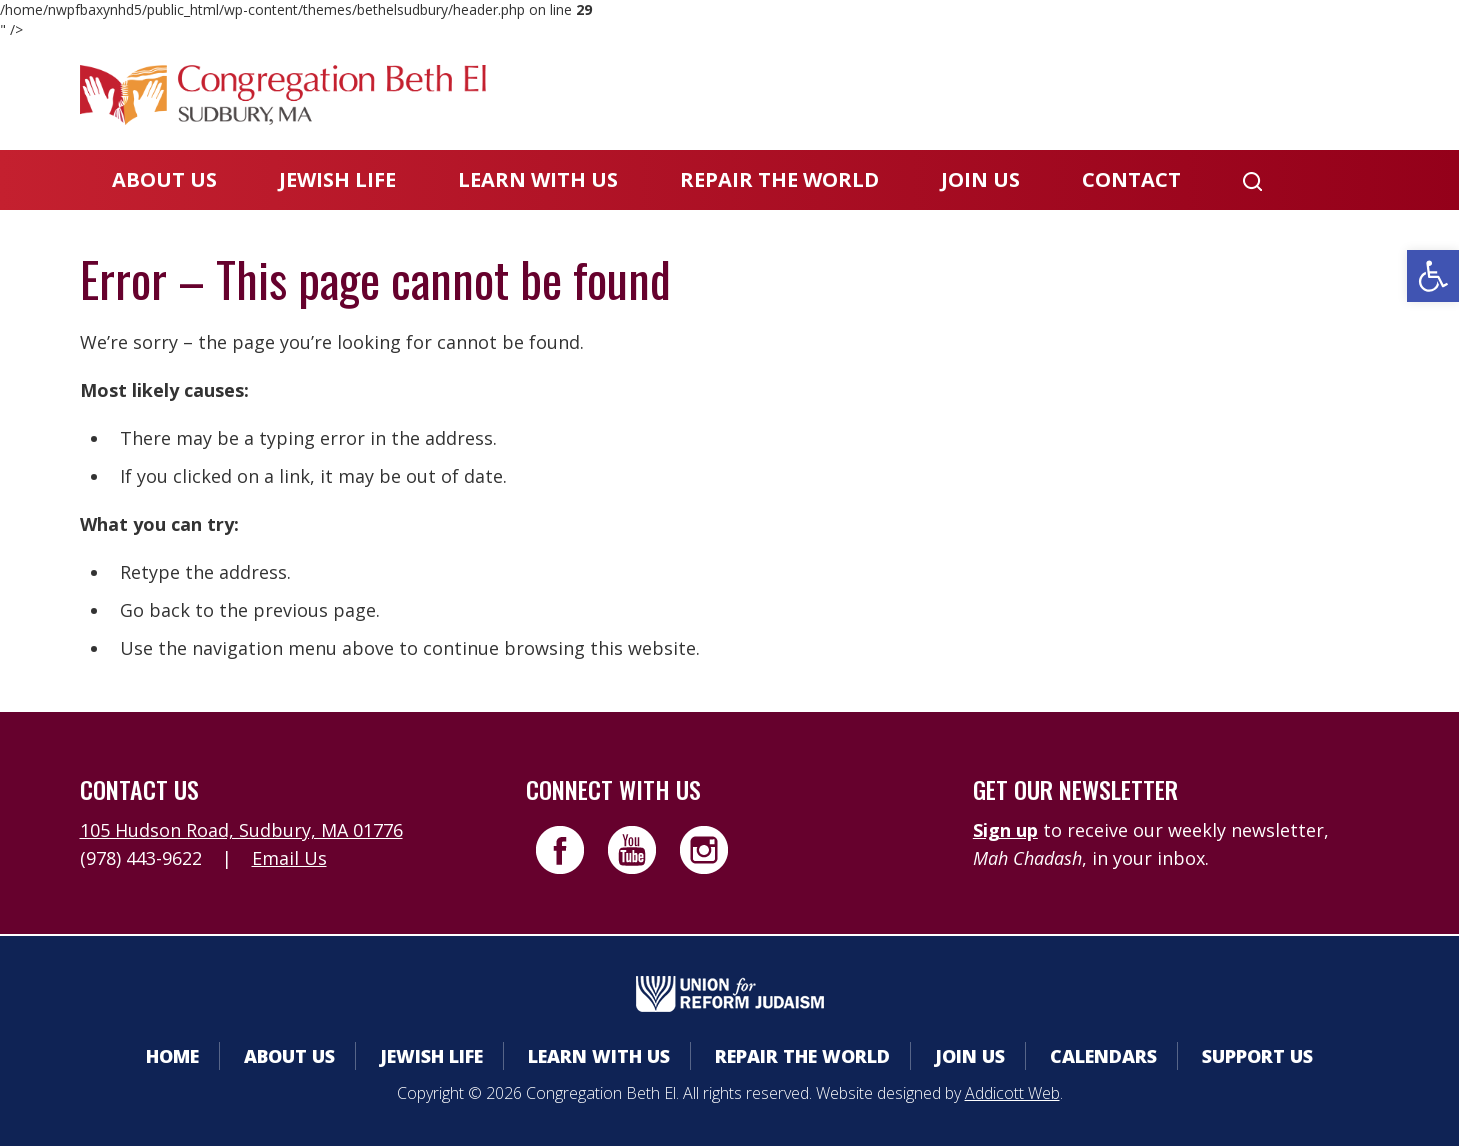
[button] (1433, 276)
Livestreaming (1300, 94)
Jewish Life (337, 179)
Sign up (1005, 830)
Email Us (289, 858)
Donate (1146, 94)
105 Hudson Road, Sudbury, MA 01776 (241, 830)
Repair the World (779, 179)
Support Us (1257, 1056)
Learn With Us (538, 179)
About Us (164, 179)
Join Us (980, 179)
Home (172, 1056)
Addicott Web (1012, 1093)
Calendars (1012, 94)
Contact (1131, 179)
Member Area (849, 94)
